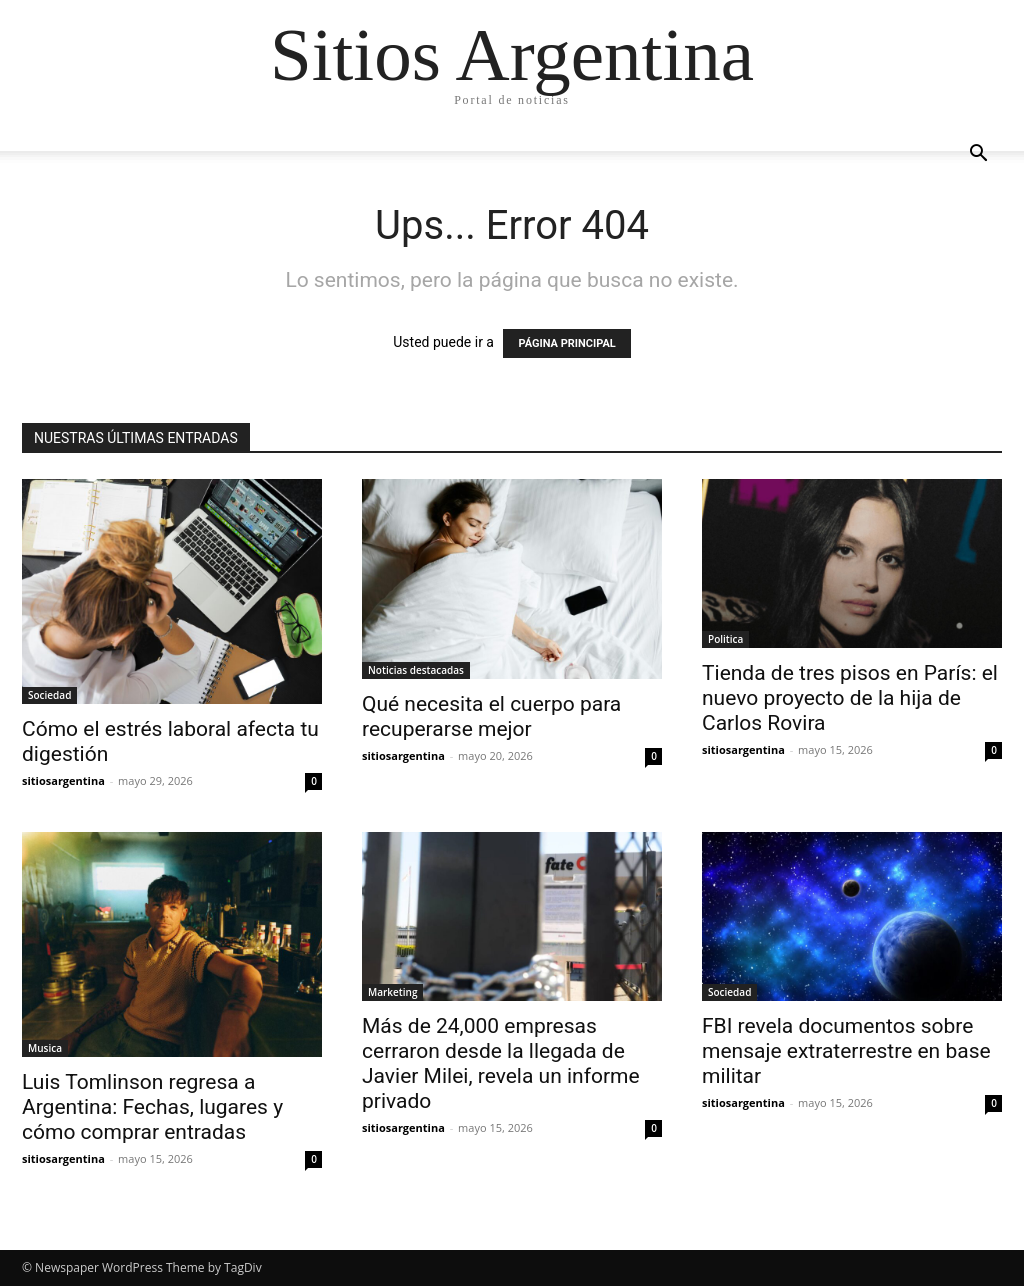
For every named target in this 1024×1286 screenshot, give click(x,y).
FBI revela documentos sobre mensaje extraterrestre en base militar (846, 1051)
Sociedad (49, 695)
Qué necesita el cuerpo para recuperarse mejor (491, 716)
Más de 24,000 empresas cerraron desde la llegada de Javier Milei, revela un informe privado (501, 1063)
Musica (45, 1048)
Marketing (392, 992)
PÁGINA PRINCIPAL (566, 343)
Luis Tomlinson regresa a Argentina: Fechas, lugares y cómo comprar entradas (152, 1107)
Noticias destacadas (416, 670)
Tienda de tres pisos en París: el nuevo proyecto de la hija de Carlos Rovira (850, 698)
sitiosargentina (63, 780)
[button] (978, 155)
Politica (725, 639)
